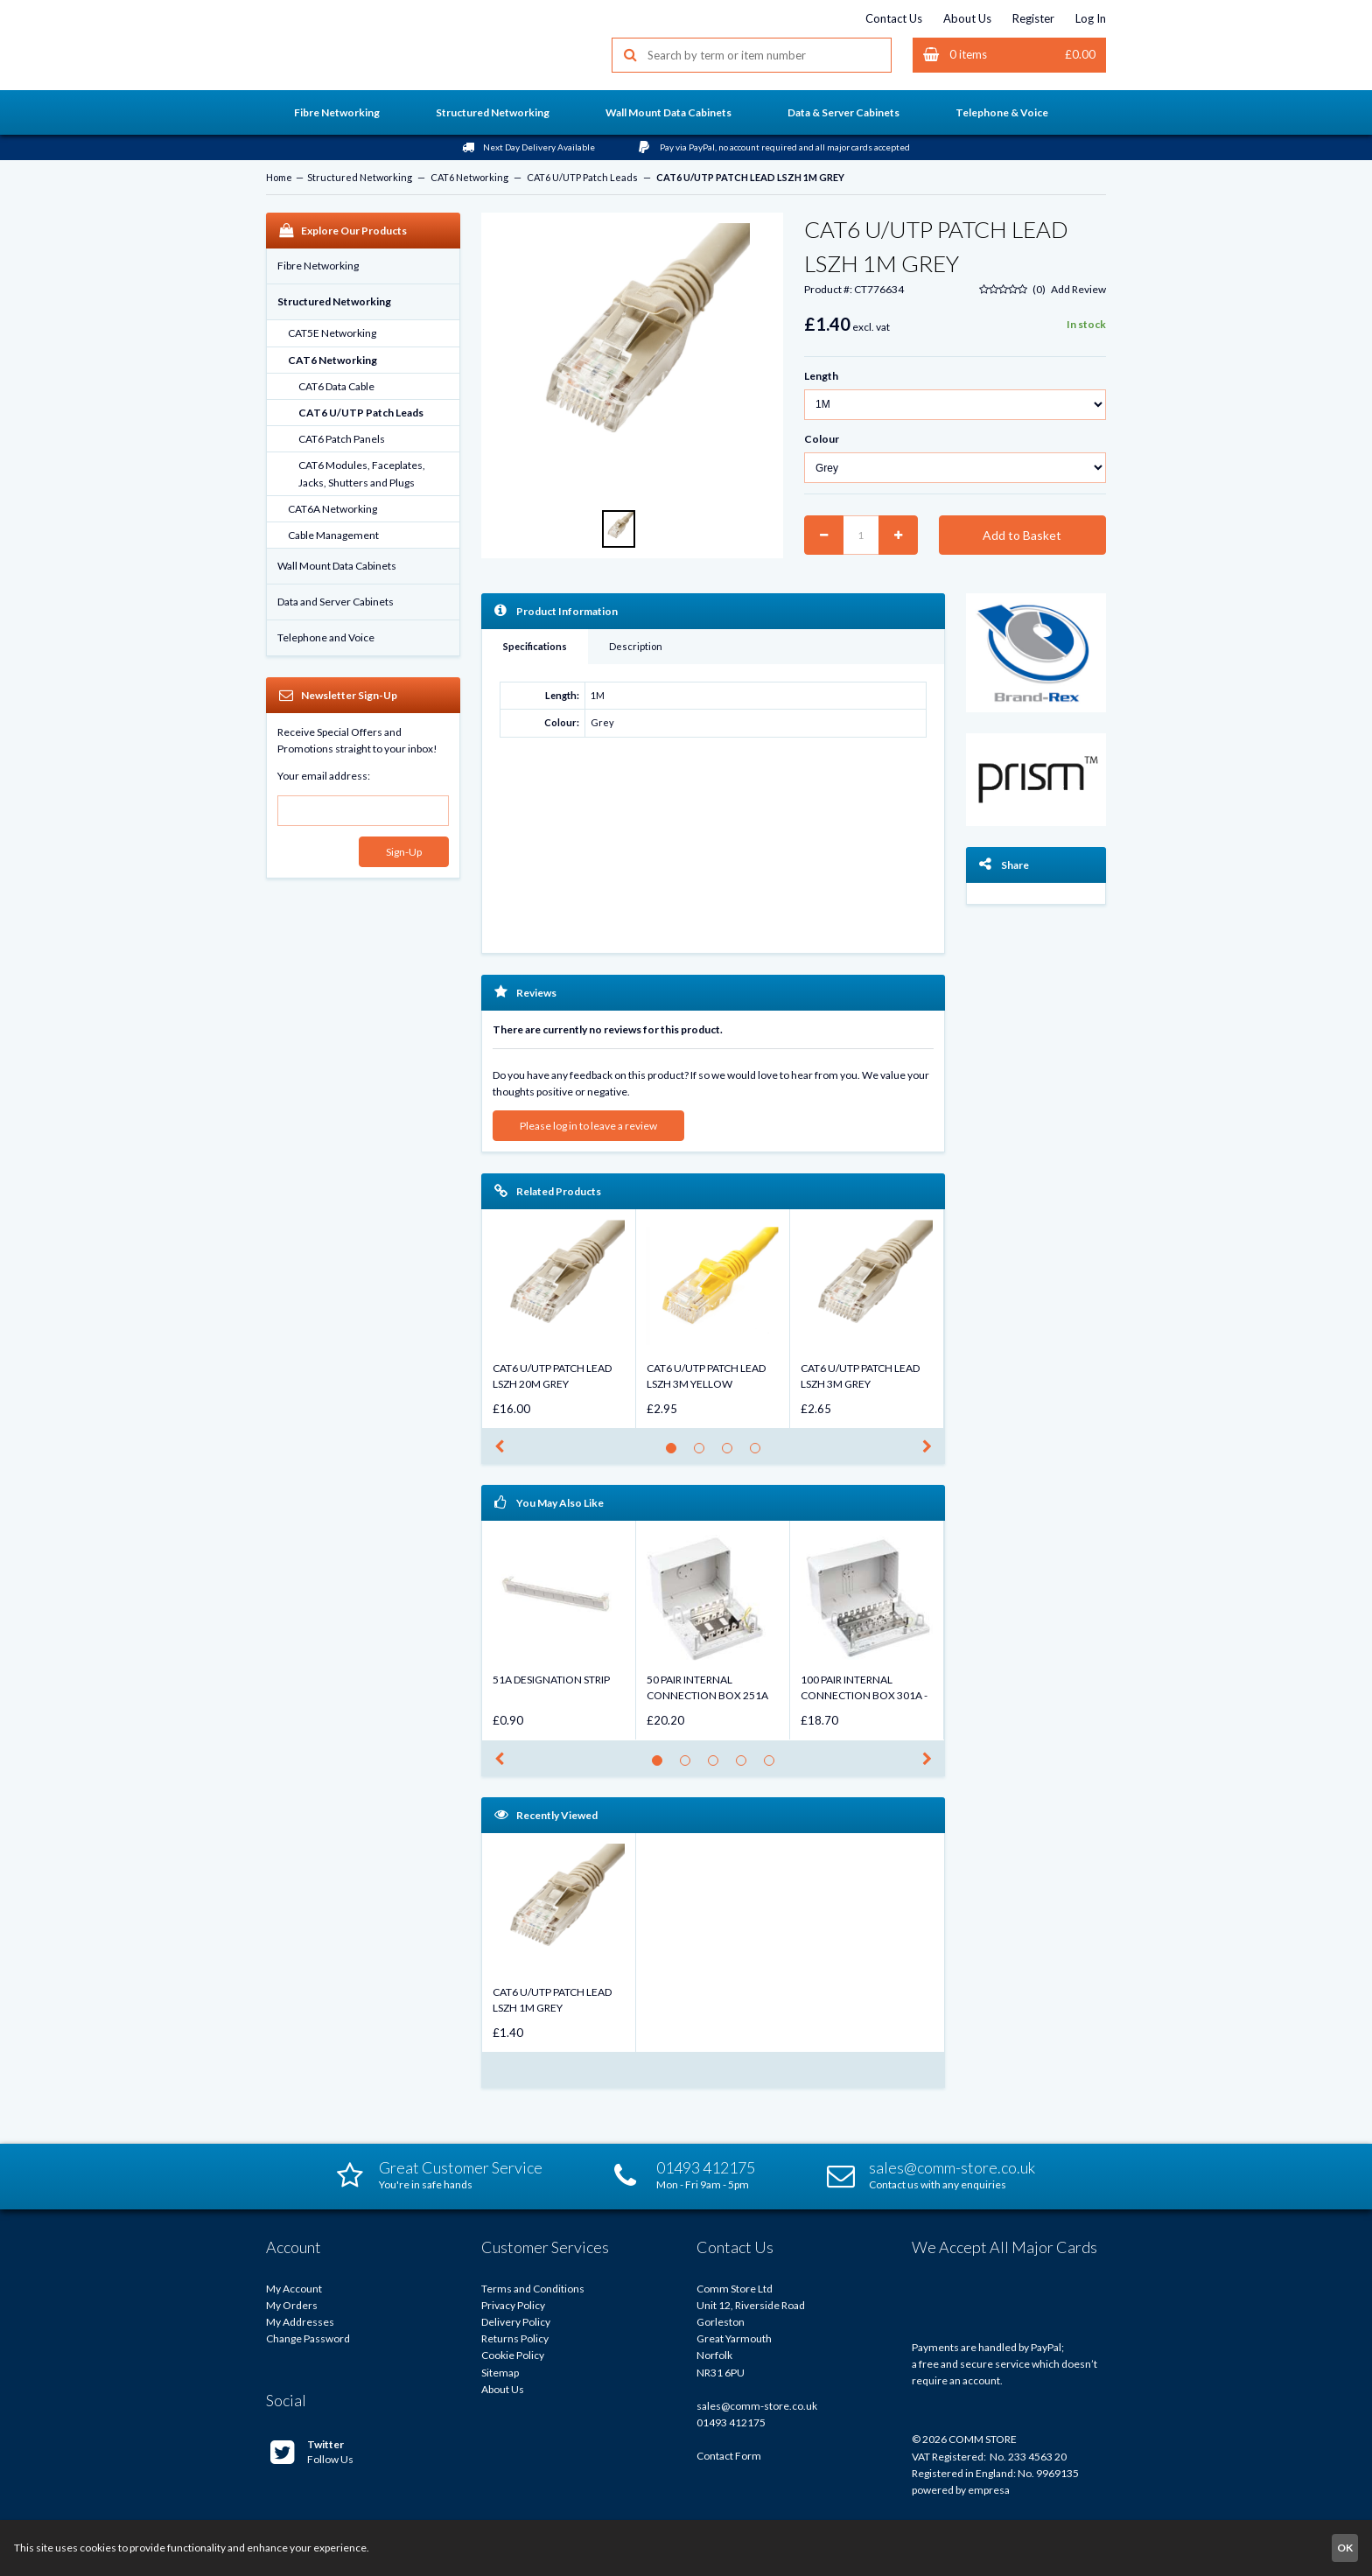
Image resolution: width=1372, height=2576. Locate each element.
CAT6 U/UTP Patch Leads (582, 177)
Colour (821, 438)
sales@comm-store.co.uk (756, 2405)
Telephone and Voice (325, 637)
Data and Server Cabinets (335, 601)
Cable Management (333, 535)
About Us (967, 18)
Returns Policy (515, 2338)
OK (1345, 2547)
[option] (632, 358)
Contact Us (893, 18)
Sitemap (500, 2372)
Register (1033, 18)
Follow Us (312, 2452)
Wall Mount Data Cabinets (336, 565)
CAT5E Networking (332, 333)
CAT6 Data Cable (336, 386)
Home (279, 177)
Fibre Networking (318, 265)
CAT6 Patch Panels (341, 438)
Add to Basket (1022, 535)
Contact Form (728, 2455)
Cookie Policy (512, 2355)
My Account (294, 2288)
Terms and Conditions (532, 2288)
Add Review (1078, 289)
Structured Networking (359, 177)
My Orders (292, 2305)
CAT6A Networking (332, 508)
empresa (989, 2489)
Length (821, 375)
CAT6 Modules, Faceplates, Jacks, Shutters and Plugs (361, 473)
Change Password (308, 2338)
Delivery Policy (515, 2321)
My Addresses (300, 2321)
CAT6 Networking (469, 177)
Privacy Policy (513, 2305)
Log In (1090, 18)
